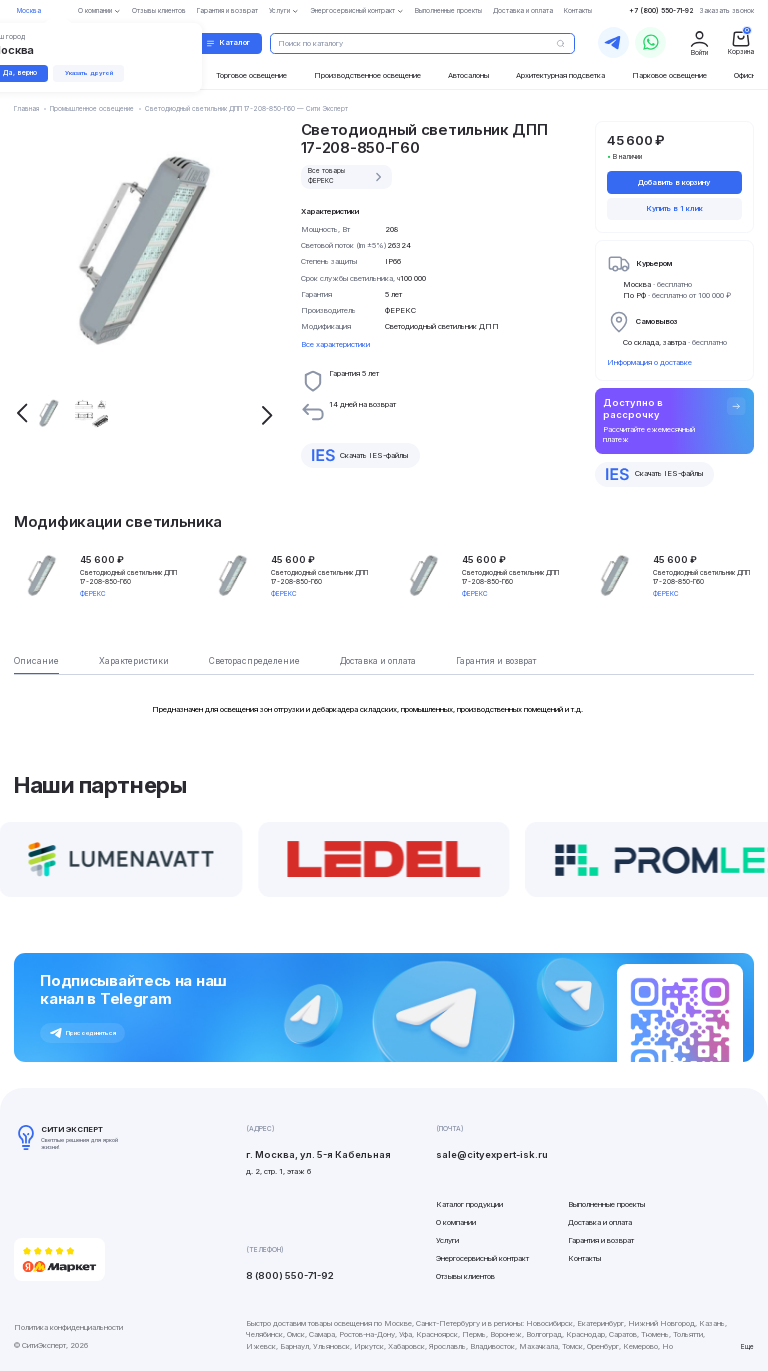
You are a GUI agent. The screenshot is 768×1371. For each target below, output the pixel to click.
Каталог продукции (469, 1204)
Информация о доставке (649, 362)
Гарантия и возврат (601, 1240)
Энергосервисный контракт (482, 1258)
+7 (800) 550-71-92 (661, 11)
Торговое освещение (251, 75)
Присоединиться (83, 1033)
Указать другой (89, 72)
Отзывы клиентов (465, 1276)
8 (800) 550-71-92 (290, 1275)
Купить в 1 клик (674, 208)
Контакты (584, 1258)
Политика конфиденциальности (68, 1327)
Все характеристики (335, 344)
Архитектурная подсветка (560, 75)
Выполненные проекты (606, 1204)
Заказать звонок (727, 11)
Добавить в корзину (674, 182)
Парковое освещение (669, 75)
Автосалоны (468, 75)
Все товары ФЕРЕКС (347, 176)
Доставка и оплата (600, 1222)
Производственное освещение (367, 75)
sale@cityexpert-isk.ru (492, 1154)
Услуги (447, 1240)
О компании (456, 1222)
